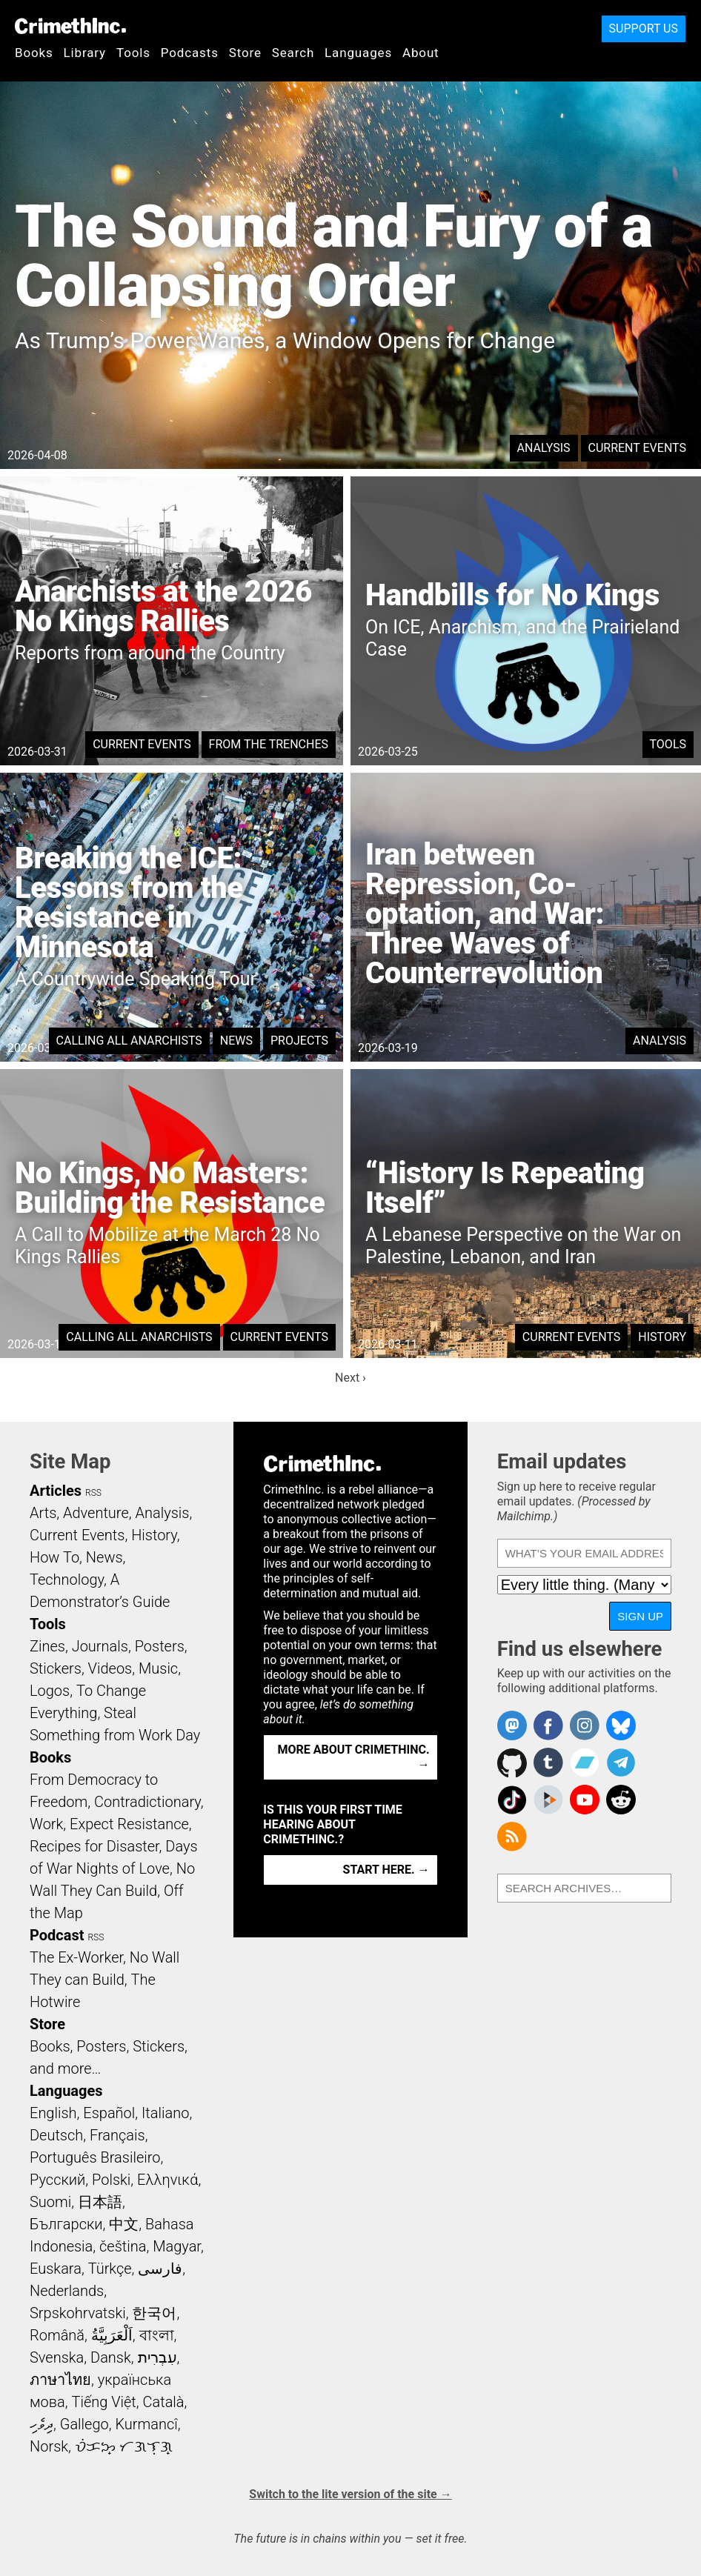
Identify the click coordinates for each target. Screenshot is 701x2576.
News (236, 1041)
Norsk (49, 2446)
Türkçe (110, 2268)
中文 (124, 2224)
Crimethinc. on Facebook (548, 1725)
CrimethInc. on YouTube (584, 1799)
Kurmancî (146, 2424)
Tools (133, 52)
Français (117, 2135)
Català (164, 2402)
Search (293, 52)
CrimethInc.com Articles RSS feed (512, 1836)
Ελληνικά (167, 2180)
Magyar (177, 2246)
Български (66, 2224)
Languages (358, 52)
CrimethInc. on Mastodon (512, 1725)
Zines (47, 1646)
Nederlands (67, 2291)
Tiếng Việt (103, 2402)
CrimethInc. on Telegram (621, 1762)
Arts (43, 1513)
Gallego (84, 2424)
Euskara (56, 2268)
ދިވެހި (41, 2424)
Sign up (640, 1616)
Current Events (637, 448)
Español (109, 2113)
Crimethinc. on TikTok (512, 1799)
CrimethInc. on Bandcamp (584, 1762)
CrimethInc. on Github (512, 1762)
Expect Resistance (129, 1824)
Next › (350, 1378)
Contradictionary (147, 1802)
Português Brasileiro (95, 2157)
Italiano (165, 2113)
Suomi (50, 2202)
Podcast (57, 1935)
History (662, 1337)
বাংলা (156, 2335)
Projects (299, 1041)
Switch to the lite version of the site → (350, 2494)
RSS (93, 1493)
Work (46, 1824)
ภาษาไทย (60, 2380)
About (420, 52)
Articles (56, 1491)
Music (158, 1668)
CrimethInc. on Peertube (548, 1799)
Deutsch (56, 2135)
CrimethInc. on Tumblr (548, 1762)
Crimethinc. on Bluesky (621, 1725)
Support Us (643, 28)
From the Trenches (268, 744)
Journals (100, 1646)
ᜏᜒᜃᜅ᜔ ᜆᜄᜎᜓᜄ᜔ (124, 2446)
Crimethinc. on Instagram (584, 1725)
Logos (50, 1691)
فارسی (160, 2268)
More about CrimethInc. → (354, 1757)
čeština (122, 2246)
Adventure (96, 1513)
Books (34, 52)
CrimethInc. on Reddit (621, 1799)
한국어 (154, 2313)
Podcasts (190, 52)
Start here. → (386, 1870)
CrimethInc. (70, 26)
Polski (111, 2180)
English (53, 2113)
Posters (160, 1646)
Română (57, 2335)
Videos (110, 1668)
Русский (57, 2180)
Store (245, 52)
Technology (67, 1579)
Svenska (57, 2357)
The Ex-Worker (76, 1957)
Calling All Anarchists (129, 1041)
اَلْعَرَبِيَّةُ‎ (112, 2335)
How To (54, 1557)
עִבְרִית (157, 2357)
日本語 (100, 2202)
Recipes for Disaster (94, 1846)
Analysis (544, 448)
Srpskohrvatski (78, 2313)
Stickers (56, 1668)
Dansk (110, 2357)
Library (85, 52)
